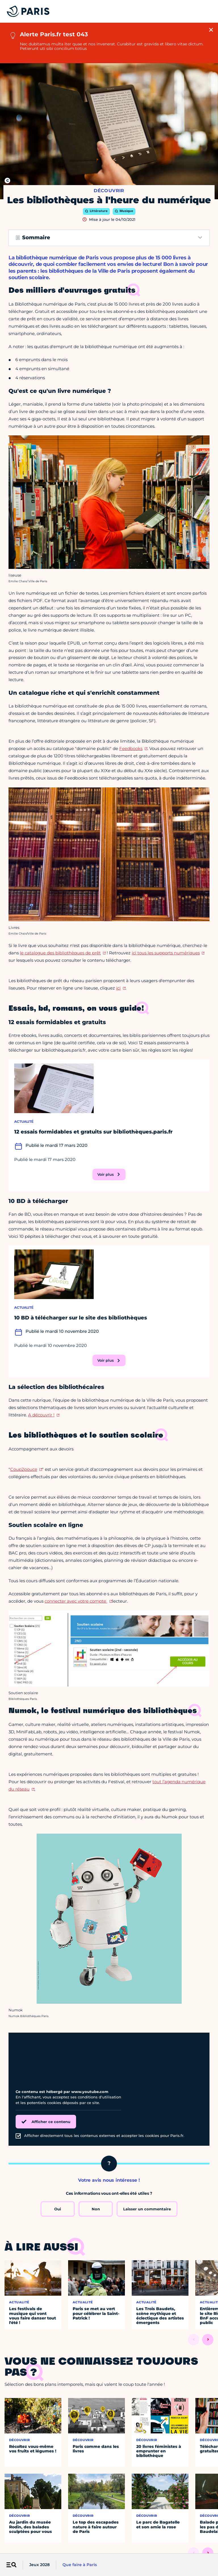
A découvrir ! (41, 1415)
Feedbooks (130, 748)
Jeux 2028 (39, 2564)
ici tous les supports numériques (166, 953)
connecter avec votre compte (76, 1601)
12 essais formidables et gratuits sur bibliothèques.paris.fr (93, 1132)
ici (118, 988)
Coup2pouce (23, 1469)
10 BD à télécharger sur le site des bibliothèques (80, 1318)
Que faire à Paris (79, 2564)
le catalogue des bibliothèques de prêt (60, 953)
